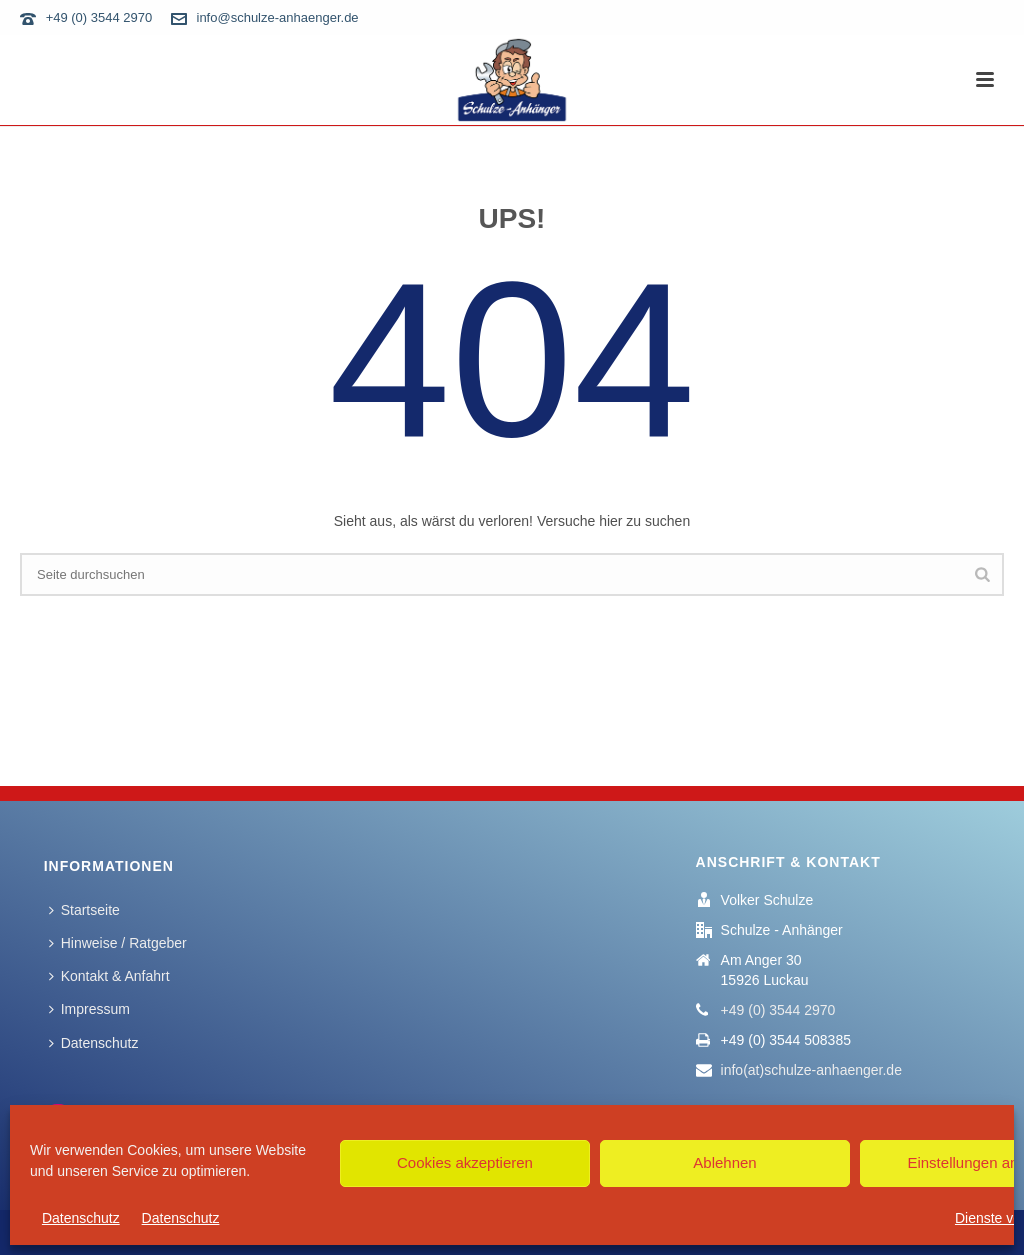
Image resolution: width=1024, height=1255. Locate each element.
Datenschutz (81, 1218)
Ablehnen (724, 1162)
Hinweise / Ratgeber (118, 943)
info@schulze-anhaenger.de (278, 17)
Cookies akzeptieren (465, 1162)
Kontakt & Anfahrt (109, 976)
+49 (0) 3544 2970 (99, 17)
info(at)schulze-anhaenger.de (811, 1070)
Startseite (84, 910)
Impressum (89, 1009)
